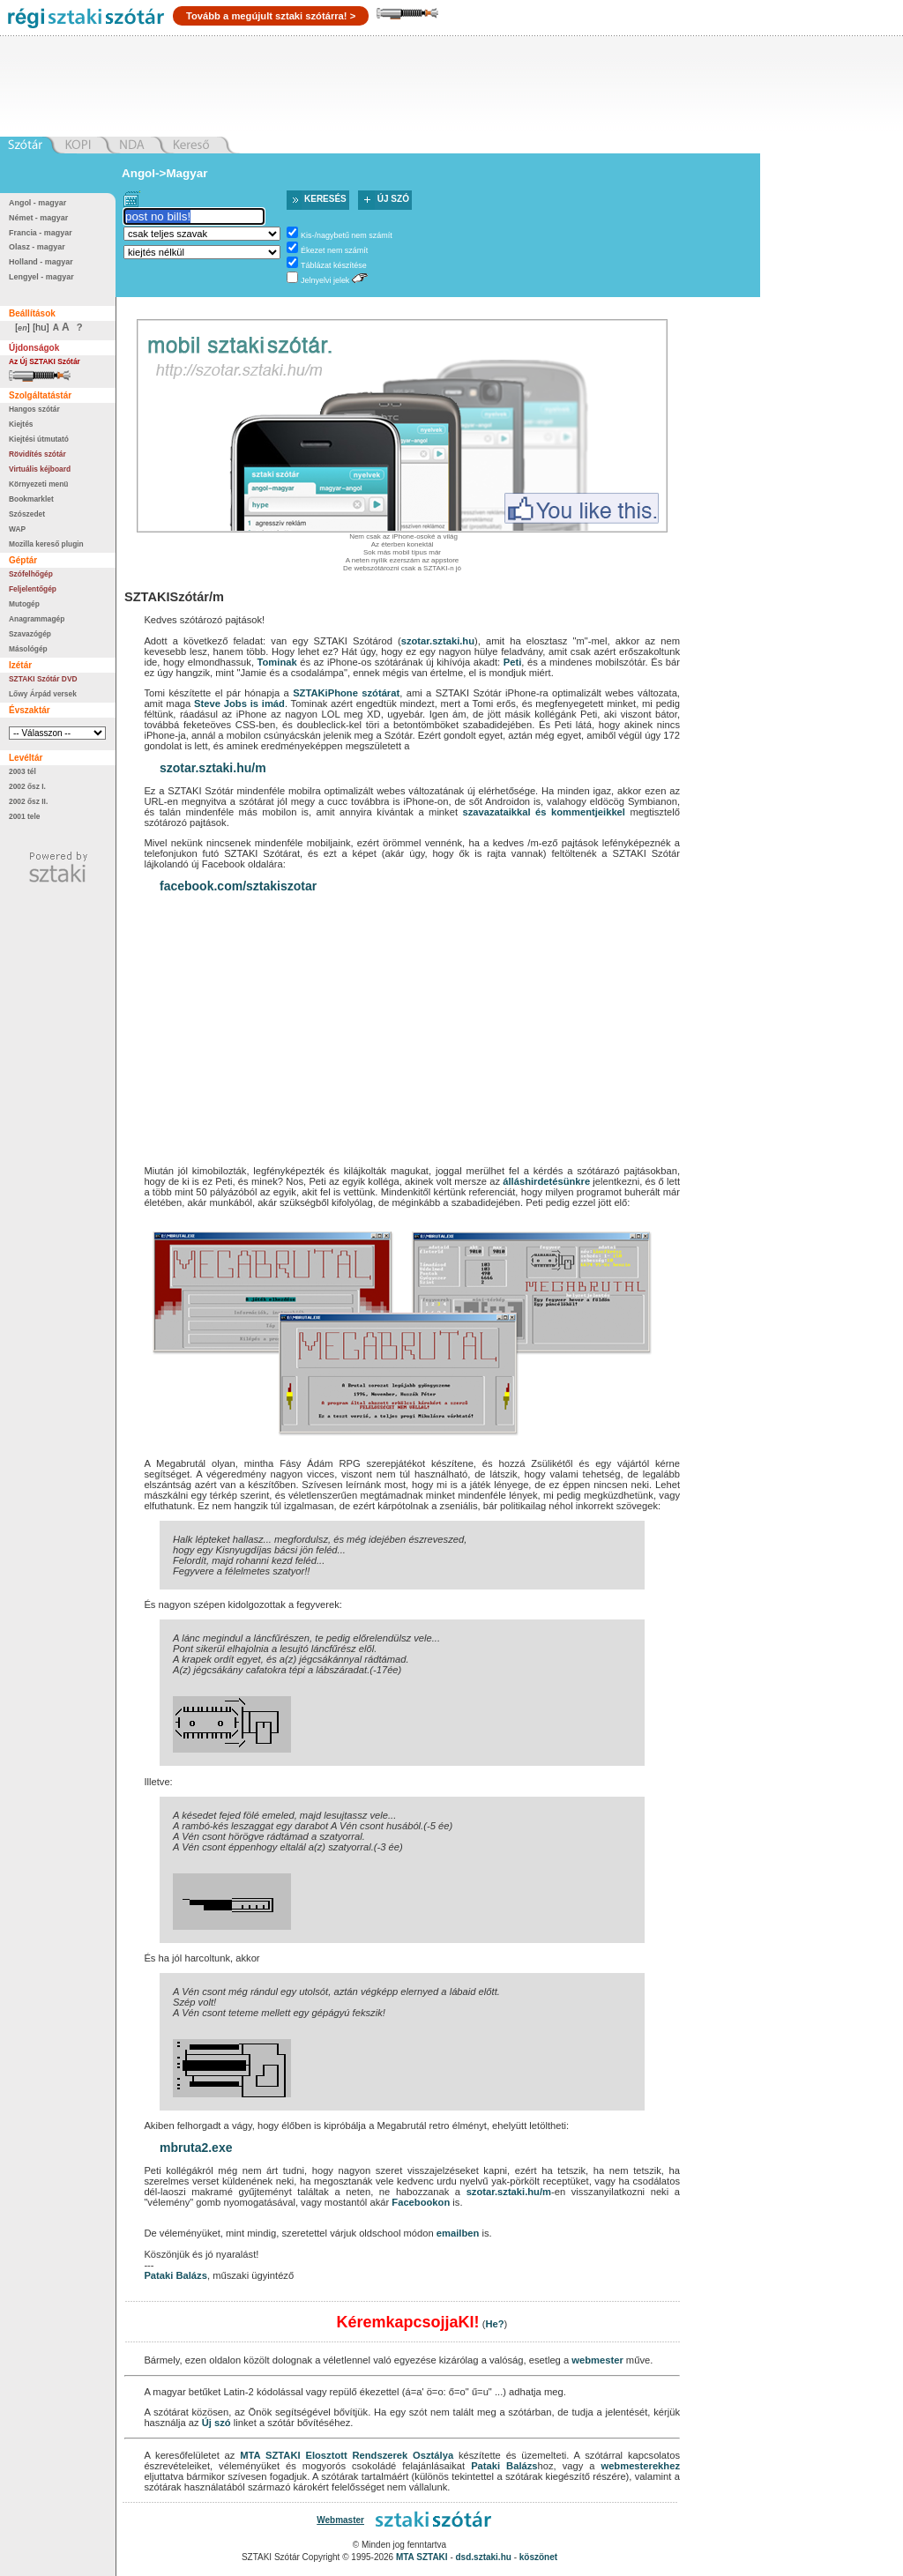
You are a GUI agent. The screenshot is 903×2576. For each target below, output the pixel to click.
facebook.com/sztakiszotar (238, 886)
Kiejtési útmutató (39, 439)
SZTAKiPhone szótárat (346, 693)
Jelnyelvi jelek (325, 280)
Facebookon (421, 2202)
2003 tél (22, 771)
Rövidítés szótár (37, 454)
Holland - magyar (41, 261)
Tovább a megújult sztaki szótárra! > (270, 16)
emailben (458, 2233)
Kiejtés (21, 424)
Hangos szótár (34, 409)
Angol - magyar (37, 202)
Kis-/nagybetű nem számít (346, 235)
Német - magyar (38, 217)
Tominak (277, 662)
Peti (513, 662)
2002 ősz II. (28, 801)
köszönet (538, 2557)
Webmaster (340, 2520)
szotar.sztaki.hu (437, 641)
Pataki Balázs (175, 2275)
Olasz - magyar (37, 246)
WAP (17, 529)
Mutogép (24, 603)
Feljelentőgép (32, 588)
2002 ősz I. (27, 786)
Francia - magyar (40, 232)
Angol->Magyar (164, 173)
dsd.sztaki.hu (483, 2557)
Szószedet (27, 514)
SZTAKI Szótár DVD (43, 678)
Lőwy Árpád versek (43, 693)
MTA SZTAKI (270, 2455)
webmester (597, 2360)
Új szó (393, 199)
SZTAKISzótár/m (174, 597)
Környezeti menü (38, 484)
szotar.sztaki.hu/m (213, 768)
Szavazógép (30, 633)
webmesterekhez (640, 2466)
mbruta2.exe (196, 2147)
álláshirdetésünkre (546, 1181)
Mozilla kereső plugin (46, 544)
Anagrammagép (36, 618)
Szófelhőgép (31, 574)
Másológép (28, 648)
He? (494, 2324)
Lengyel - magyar (41, 276)
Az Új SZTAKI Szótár (44, 361)
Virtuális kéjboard (40, 469)
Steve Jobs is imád (239, 703)
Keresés (325, 199)
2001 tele (24, 816)
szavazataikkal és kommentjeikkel (543, 812)
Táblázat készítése (334, 265)
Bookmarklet (31, 499)
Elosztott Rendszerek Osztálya (379, 2455)
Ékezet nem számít (334, 250)
